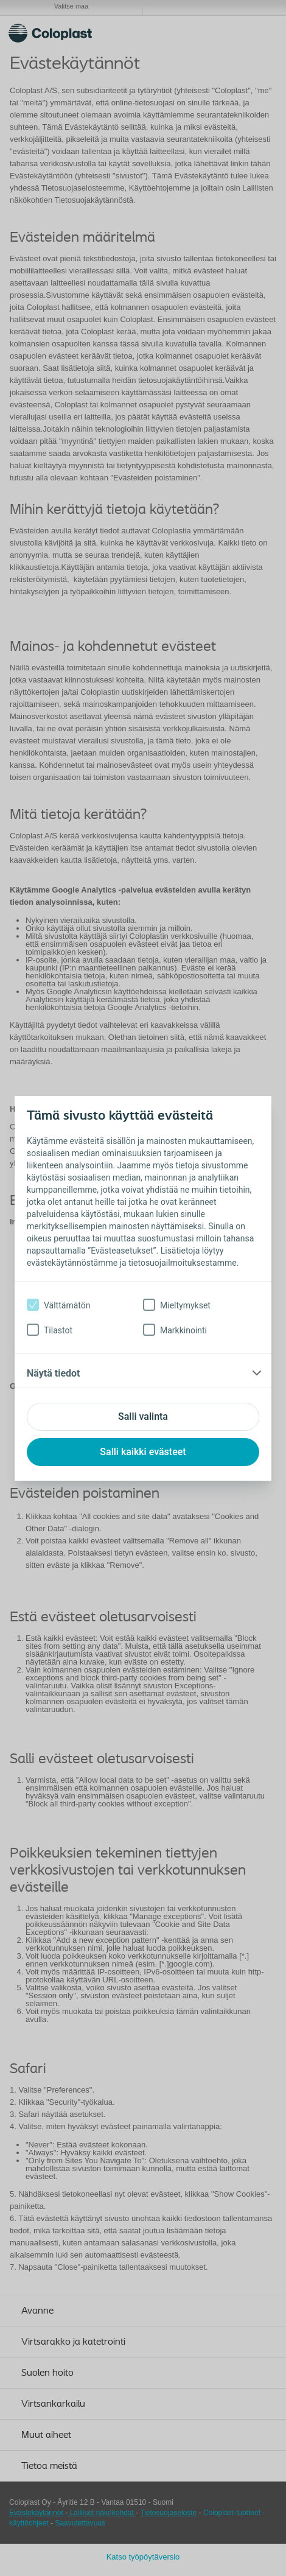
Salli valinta (143, 1416)
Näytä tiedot (53, 1373)
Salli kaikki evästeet (143, 1452)
